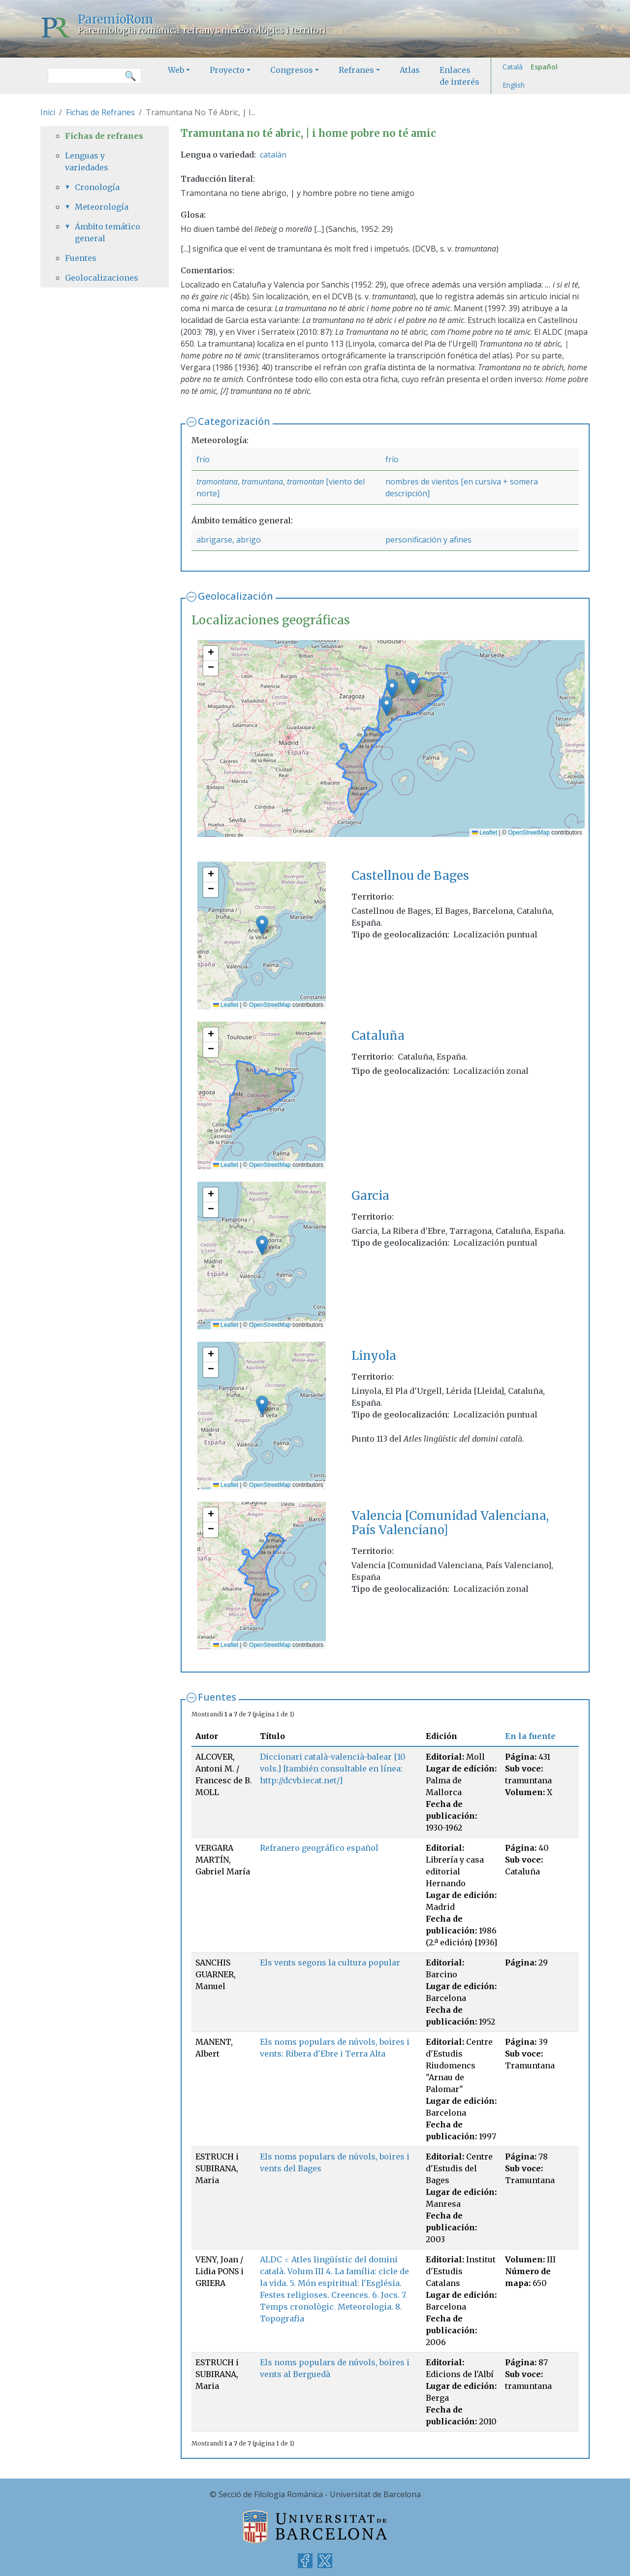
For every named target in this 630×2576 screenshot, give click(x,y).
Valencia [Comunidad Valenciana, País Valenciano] (450, 1523)
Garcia (370, 1195)
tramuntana (262, 481)
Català (513, 66)
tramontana (217, 481)
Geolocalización (235, 596)
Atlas (410, 70)
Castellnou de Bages (410, 875)
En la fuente (530, 1736)
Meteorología (101, 207)
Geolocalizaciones (101, 278)
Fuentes (217, 1697)
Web (176, 70)
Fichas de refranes (104, 136)
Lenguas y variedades (86, 161)
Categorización (234, 421)
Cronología (97, 187)
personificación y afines (428, 539)
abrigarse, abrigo (228, 539)
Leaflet (484, 832)
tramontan (305, 481)
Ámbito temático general (107, 232)
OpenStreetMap (529, 832)
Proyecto (227, 70)
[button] (392, 689)
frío (203, 459)
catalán (273, 154)
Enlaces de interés (459, 76)
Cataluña (378, 1035)
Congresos (291, 70)
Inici (47, 112)
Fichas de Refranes (100, 112)
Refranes (356, 70)
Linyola (373, 1355)
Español (544, 66)
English (514, 85)
